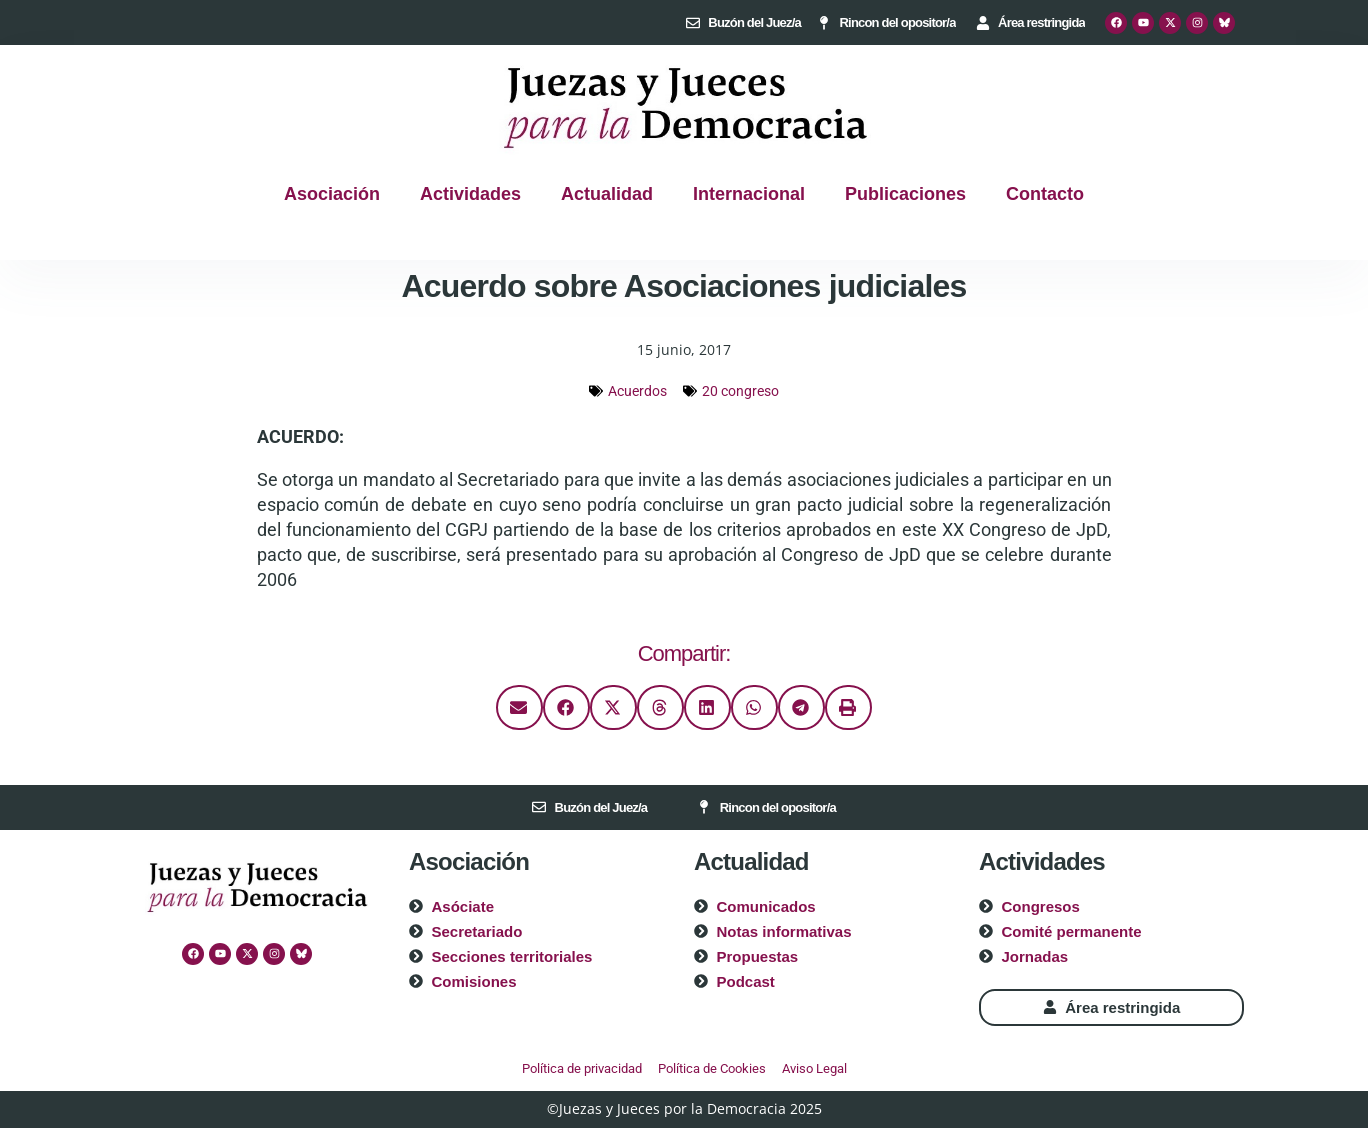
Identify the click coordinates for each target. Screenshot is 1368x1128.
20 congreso (740, 391)
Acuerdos (637, 391)
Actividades (470, 194)
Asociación (332, 194)
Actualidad (607, 194)
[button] (519, 707)
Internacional (749, 194)
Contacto (1045, 194)
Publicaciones (905, 194)
